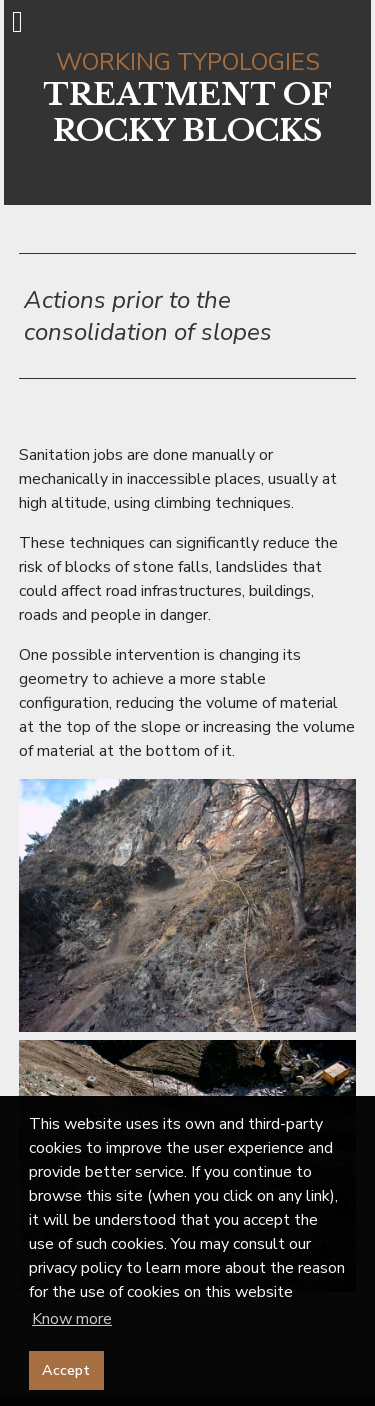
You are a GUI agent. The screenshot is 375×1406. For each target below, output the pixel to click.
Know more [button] (72, 1319)
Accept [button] (66, 1370)
